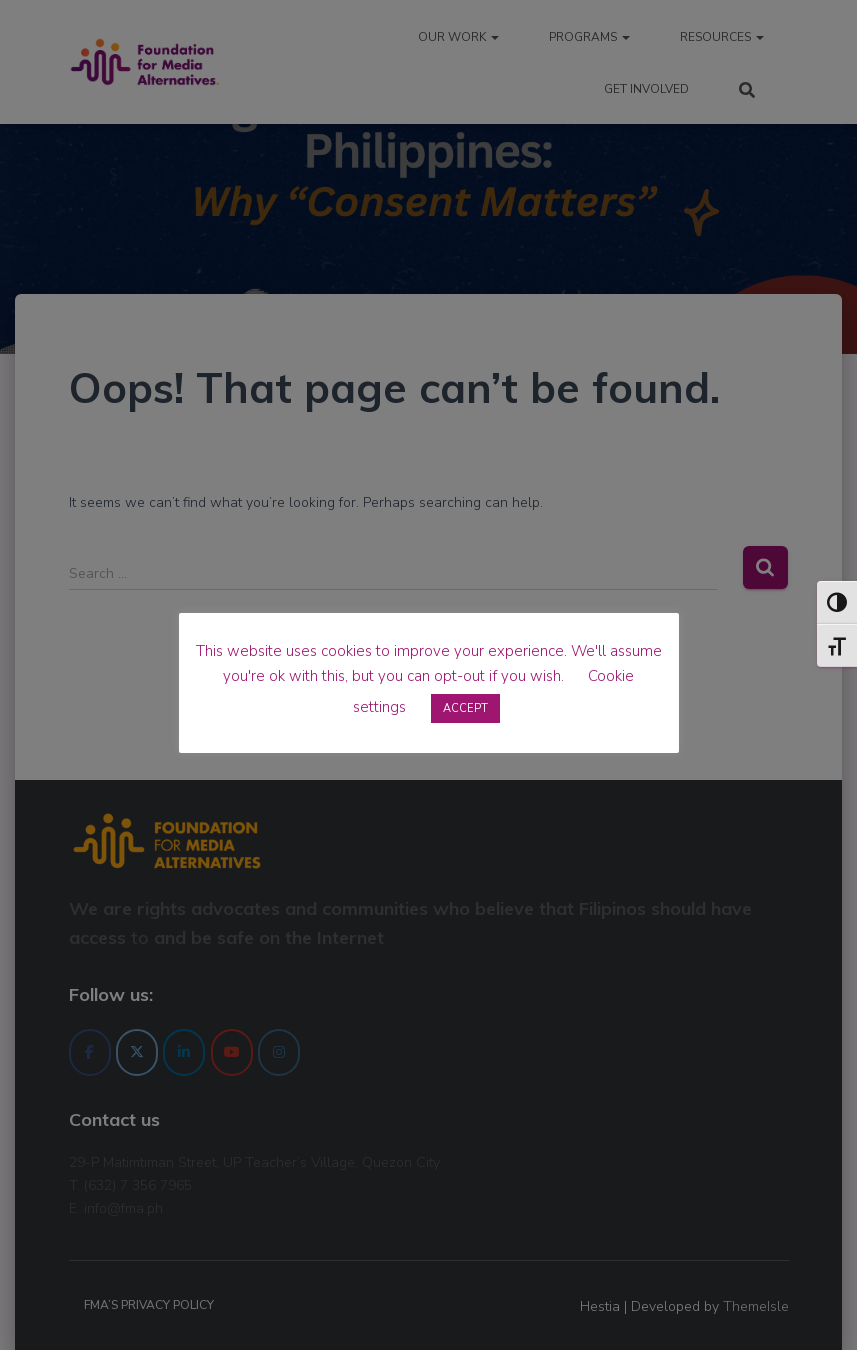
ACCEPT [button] (465, 708)
